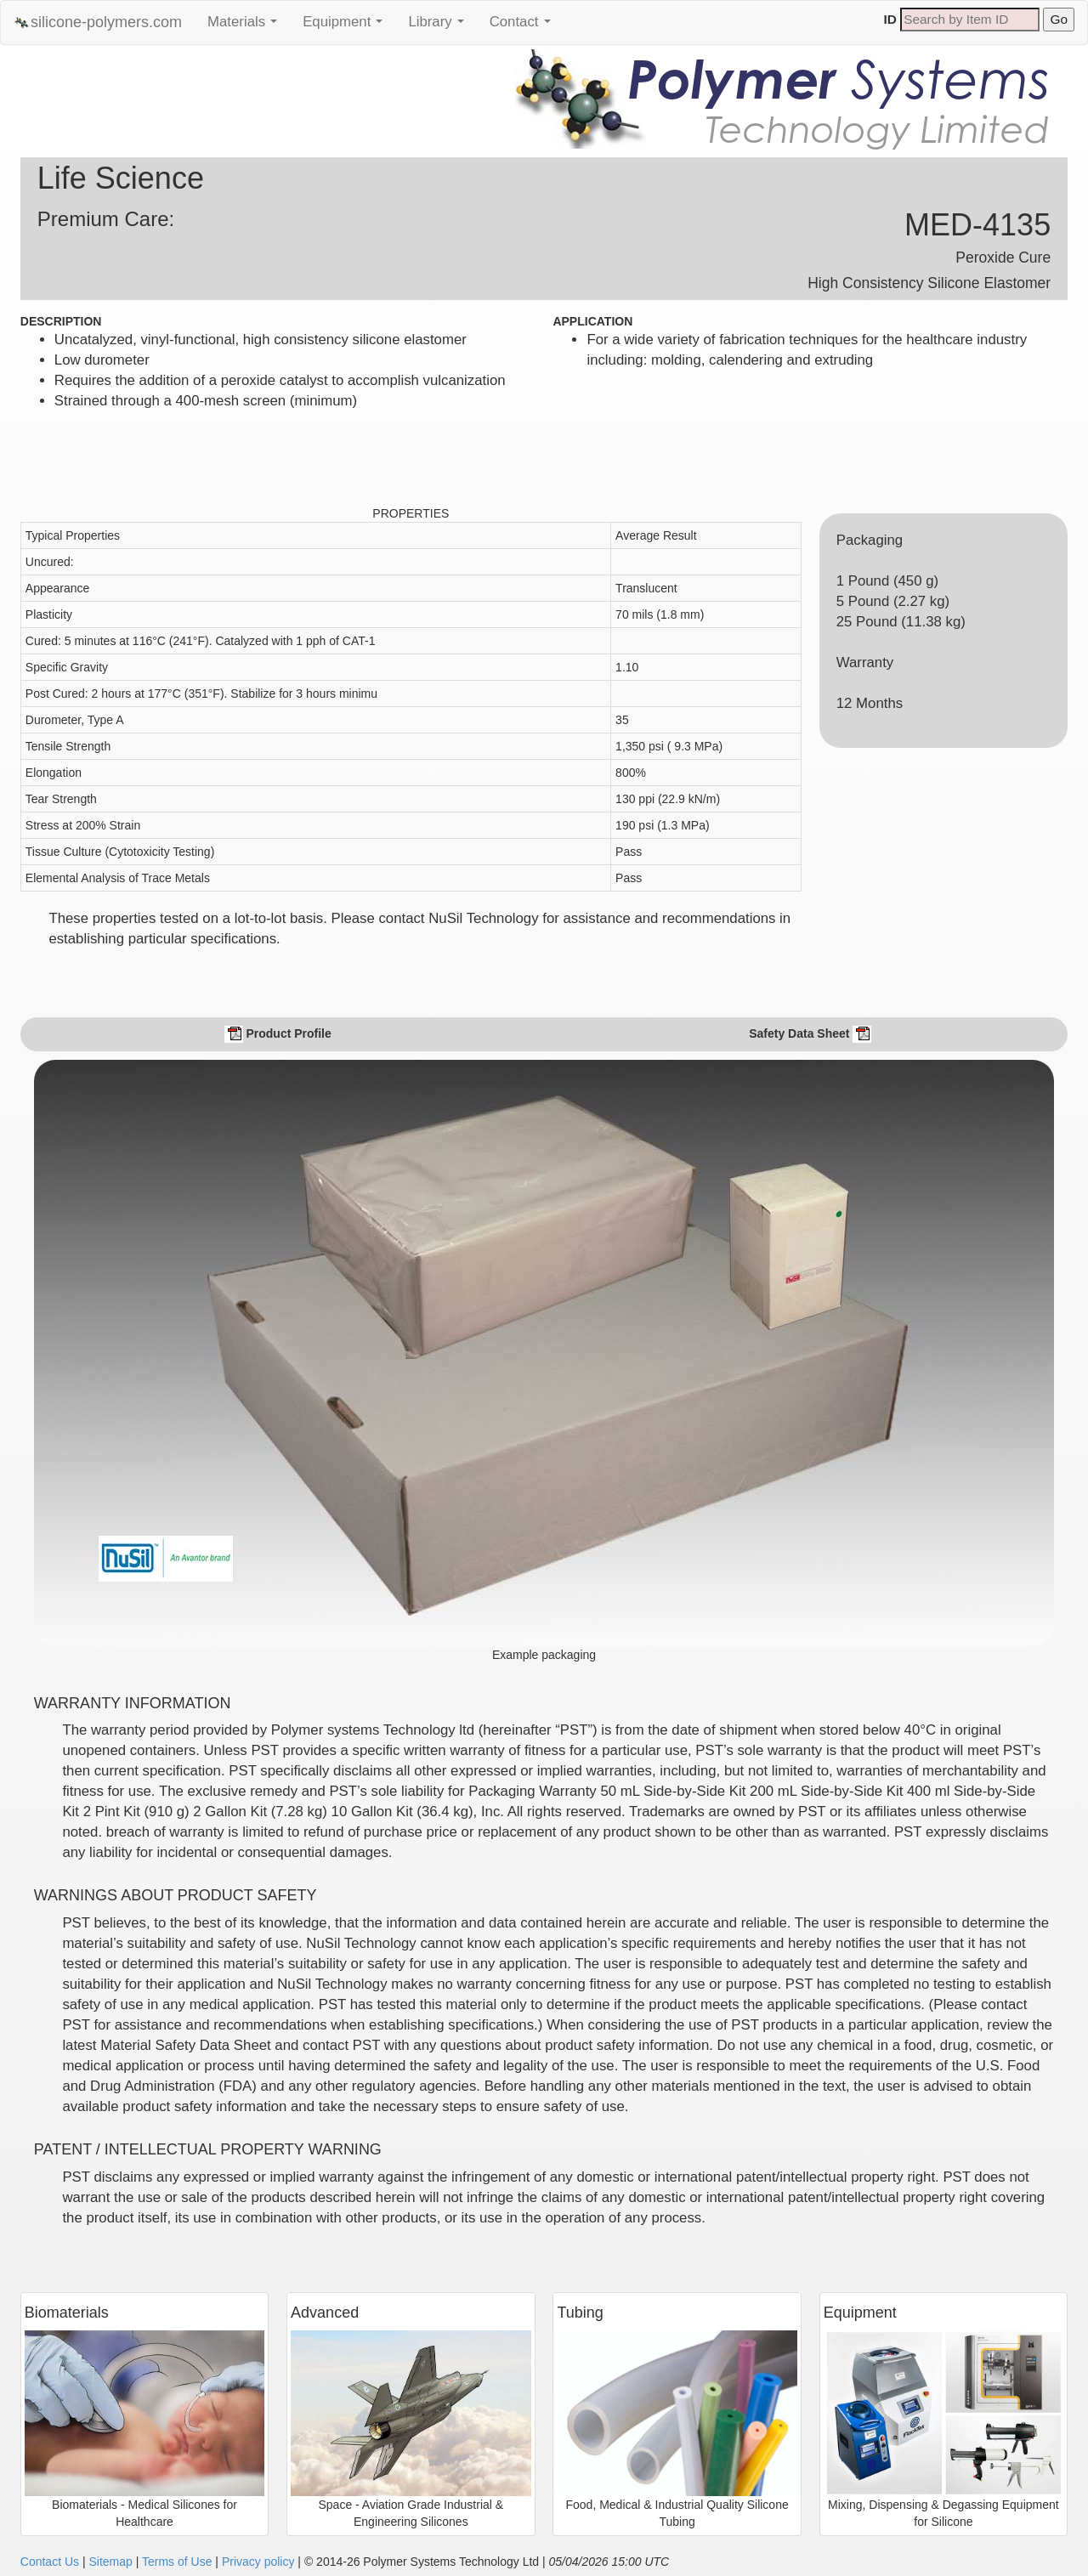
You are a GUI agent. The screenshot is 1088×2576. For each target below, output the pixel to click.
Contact (524, 26)
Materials (246, 26)
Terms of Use (177, 2561)
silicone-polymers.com (98, 22)
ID (890, 19)
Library (440, 26)
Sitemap (110, 2561)
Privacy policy (258, 2561)
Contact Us (49, 2561)
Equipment (347, 26)
